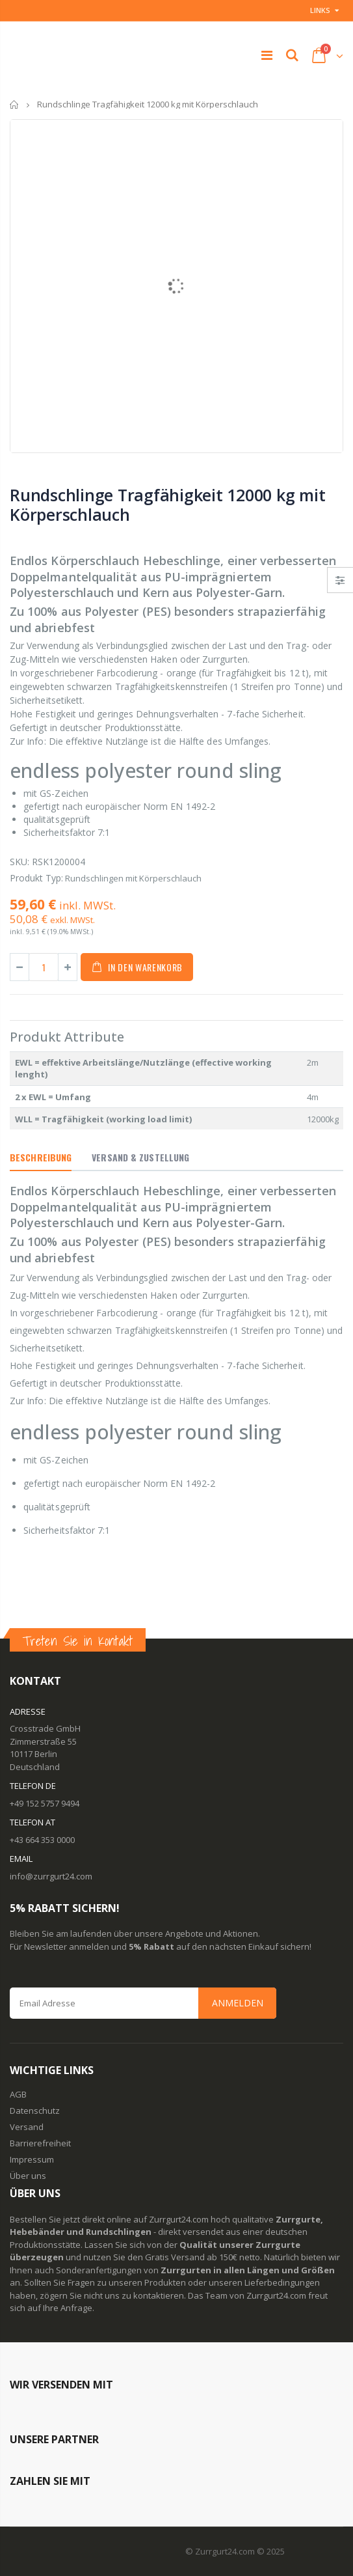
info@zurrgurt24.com (51, 1876)
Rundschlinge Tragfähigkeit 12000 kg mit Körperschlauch (167, 504)
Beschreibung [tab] (41, 1157)
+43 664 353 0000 (42, 1840)
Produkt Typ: (36, 878)
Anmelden (237, 2003)
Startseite (15, 104)
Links (320, 10)
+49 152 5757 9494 (44, 1803)
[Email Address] (143, 2003)
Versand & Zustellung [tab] (140, 1157)
